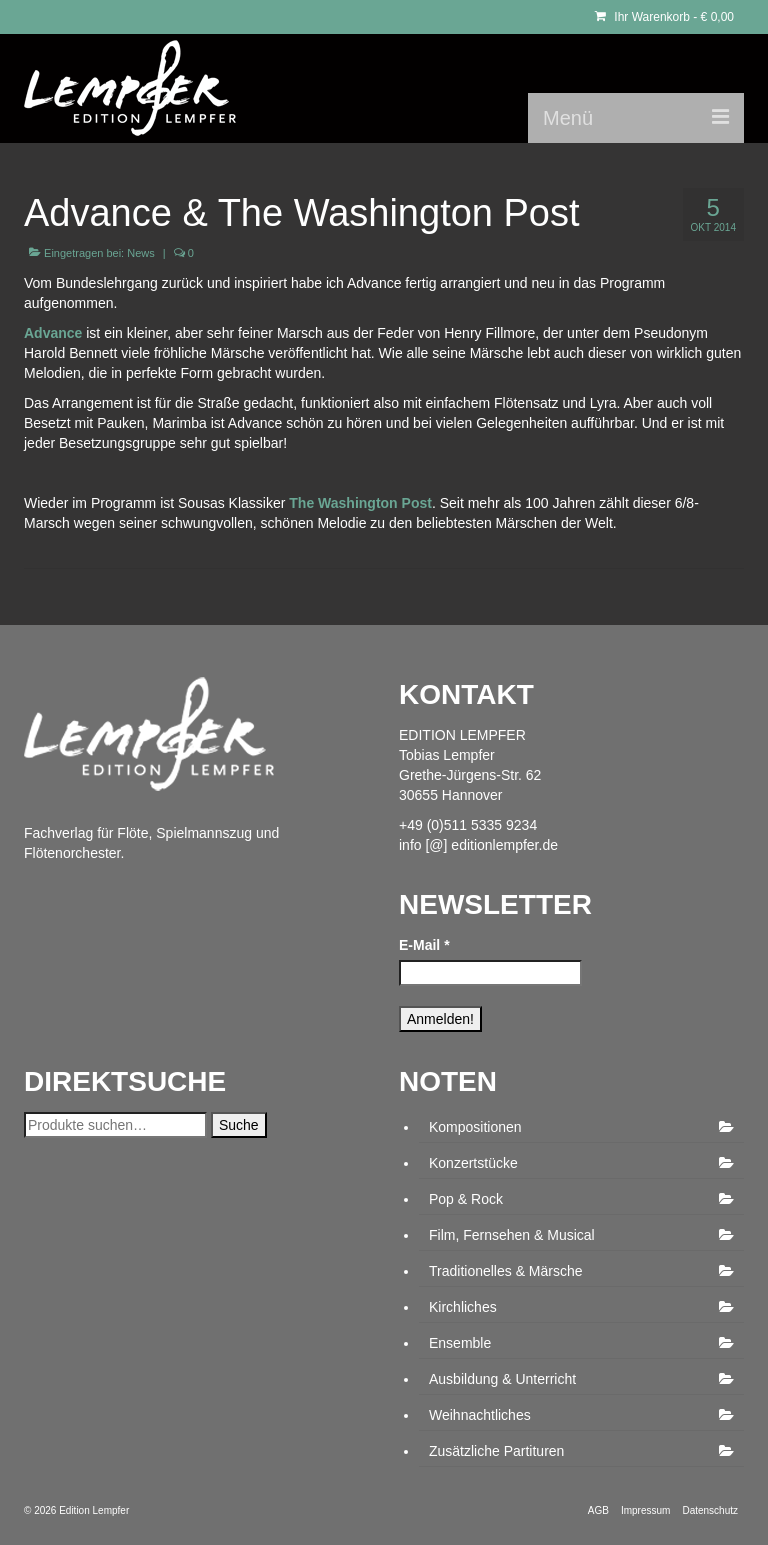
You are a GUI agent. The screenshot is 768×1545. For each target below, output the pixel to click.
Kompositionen (475, 1127)
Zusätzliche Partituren (496, 1451)
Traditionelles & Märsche (506, 1271)
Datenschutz (710, 1510)
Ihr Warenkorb (664, 17)
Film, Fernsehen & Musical (512, 1235)
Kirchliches (463, 1307)
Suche (239, 1125)
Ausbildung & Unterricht (502, 1379)
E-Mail (424, 945)
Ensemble (460, 1343)
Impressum (645, 1510)
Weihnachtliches (480, 1415)
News (141, 253)
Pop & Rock (466, 1199)
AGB (598, 1510)
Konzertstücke (473, 1163)
